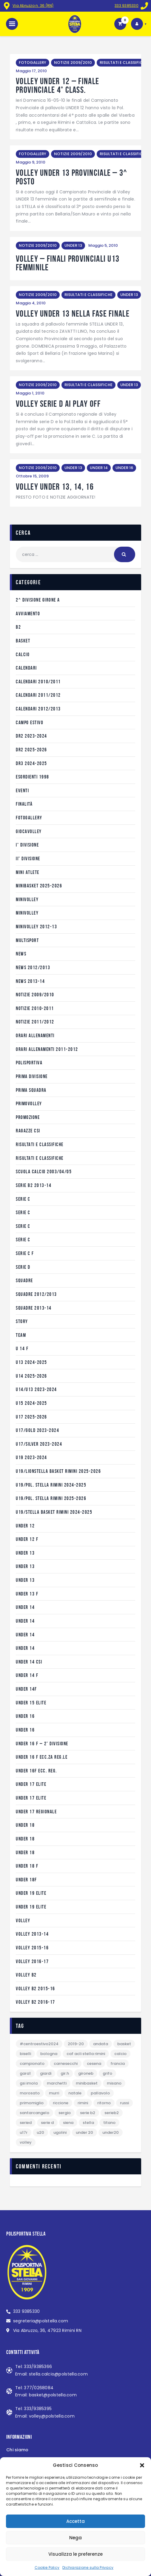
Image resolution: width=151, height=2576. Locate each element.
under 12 (25, 1525)
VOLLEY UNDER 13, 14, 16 (55, 486)
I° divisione (27, 844)
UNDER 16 (124, 468)
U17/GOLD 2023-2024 (37, 1430)
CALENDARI (26, 667)
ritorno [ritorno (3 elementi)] (104, 2103)
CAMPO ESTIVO (29, 722)
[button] (142, 2465)
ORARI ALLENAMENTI (35, 1035)
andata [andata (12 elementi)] (100, 2044)
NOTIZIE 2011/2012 (35, 1021)
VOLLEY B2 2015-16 (35, 1988)
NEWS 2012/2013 (33, 967)
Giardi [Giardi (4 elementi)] (45, 2073)
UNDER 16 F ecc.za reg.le (41, 1757)
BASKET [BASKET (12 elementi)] (124, 2044)
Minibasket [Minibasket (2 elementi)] (87, 2083)
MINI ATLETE (27, 872)
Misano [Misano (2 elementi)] (114, 2083)
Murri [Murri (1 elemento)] (54, 2093)
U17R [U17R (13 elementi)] (23, 2132)
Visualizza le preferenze (75, 2554)
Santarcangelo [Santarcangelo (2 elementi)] (34, 2113)
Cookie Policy (47, 2567)
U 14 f (22, 1348)
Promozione (28, 1117)
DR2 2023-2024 (31, 736)
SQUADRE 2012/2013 (36, 1294)
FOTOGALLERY (32, 62)
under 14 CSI (29, 1661)
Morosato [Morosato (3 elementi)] (30, 2093)
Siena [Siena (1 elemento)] (68, 2122)
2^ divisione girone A (38, 599)
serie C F (25, 1253)
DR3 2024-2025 (31, 763)
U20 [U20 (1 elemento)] (40, 2132)
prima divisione (32, 1076)
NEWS (21, 953)
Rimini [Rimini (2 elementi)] (83, 2103)
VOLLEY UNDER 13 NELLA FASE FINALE (73, 313)
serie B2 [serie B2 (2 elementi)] (87, 2113)
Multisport (27, 940)
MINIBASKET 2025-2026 (39, 885)
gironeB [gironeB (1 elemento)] (85, 2073)
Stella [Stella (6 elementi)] (88, 2122)
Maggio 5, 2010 (103, 245)
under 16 (25, 1716)
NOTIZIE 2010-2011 (35, 1008)
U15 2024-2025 (31, 1403)
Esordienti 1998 (32, 776)
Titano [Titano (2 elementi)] (109, 2122)
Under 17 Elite (31, 1784)
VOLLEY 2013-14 (32, 1934)
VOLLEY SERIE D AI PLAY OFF (58, 404)
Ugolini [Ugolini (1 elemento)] (60, 2132)
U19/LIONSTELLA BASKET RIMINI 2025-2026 (58, 1471)
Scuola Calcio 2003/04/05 (44, 1171)
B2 (18, 627)
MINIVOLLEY (27, 899)
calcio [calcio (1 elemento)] (120, 2054)
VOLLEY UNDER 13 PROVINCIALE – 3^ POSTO (71, 177)
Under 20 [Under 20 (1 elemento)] (84, 2132)
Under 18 (25, 1838)
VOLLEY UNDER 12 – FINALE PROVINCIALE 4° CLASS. (57, 85)
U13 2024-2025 (31, 1362)
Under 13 (25, 1580)
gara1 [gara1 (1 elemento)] (25, 2073)
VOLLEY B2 (26, 1974)
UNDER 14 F (27, 1675)
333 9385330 (126, 5)
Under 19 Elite (31, 1893)
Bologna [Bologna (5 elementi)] (48, 2054)
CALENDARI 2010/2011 (38, 681)
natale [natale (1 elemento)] (74, 2093)
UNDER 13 (73, 245)
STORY (22, 1321)
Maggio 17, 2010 (31, 71)
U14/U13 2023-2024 (36, 1389)
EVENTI (22, 790)
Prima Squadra (31, 1090)
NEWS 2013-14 (30, 981)
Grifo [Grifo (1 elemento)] (107, 2073)
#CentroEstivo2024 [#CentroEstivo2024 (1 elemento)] (39, 2044)
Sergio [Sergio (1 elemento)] (64, 2113)
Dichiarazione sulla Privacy (87, 2567)
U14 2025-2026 (31, 1376)
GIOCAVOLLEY (29, 831)
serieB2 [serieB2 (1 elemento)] (111, 2113)
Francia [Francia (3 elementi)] (117, 2063)
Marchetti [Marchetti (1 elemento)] (57, 2083)
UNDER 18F (26, 1879)
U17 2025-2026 (31, 1416)
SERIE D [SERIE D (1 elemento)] (47, 2122)
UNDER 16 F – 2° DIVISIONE (42, 1743)
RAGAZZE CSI (28, 1130)
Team (21, 1335)
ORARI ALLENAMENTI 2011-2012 (47, 1049)
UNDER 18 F (27, 1866)
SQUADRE (24, 1280)
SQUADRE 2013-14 (34, 1308)
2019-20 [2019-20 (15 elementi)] (76, 2044)
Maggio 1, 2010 (30, 393)
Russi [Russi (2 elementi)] (124, 2103)
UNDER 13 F (27, 1593)
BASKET (23, 640)
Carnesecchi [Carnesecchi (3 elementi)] (66, 2063)
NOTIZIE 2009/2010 (73, 62)
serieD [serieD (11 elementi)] (26, 2122)
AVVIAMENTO (28, 613)
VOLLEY (23, 1920)
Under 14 (25, 1621)
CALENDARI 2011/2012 (38, 695)
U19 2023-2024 (31, 1457)
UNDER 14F (26, 1689)
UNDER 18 (25, 1825)
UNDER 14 (99, 468)
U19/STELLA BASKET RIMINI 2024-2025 (54, 1512)
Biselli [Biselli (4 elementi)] (25, 2054)
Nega (75, 2538)
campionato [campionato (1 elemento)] (32, 2063)
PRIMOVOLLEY (29, 1103)
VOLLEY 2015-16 (32, 1947)
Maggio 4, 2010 (31, 303)
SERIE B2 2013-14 (33, 1185)
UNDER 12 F (27, 1539)
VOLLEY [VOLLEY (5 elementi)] (26, 2142)
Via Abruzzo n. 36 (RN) (33, 5)
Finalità (24, 804)
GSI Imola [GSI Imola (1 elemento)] (29, 2083)
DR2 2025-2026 (31, 749)
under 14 (25, 1607)
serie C (23, 1199)
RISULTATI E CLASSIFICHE (124, 62)
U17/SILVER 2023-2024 (39, 1444)
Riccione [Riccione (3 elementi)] (60, 2103)
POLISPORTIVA (29, 1062)
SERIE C (23, 1212)
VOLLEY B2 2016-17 (35, 2002)
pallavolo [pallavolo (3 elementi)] (100, 2093)
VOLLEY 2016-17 (32, 1961)
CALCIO (23, 654)
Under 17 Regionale (36, 1811)
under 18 (25, 1852)
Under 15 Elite (31, 1702)
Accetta (75, 2521)
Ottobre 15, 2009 (32, 476)
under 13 (25, 1553)
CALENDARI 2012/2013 (38, 708)
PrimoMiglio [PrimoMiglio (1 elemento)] (32, 2103)
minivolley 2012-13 (36, 926)
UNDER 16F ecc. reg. (36, 1770)
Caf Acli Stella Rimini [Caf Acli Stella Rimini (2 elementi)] (86, 2054)
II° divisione (28, 858)
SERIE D (23, 1267)
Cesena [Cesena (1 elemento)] (94, 2063)
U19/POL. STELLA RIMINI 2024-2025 (51, 1484)
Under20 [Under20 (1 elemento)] (110, 2132)
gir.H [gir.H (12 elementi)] (65, 2073)
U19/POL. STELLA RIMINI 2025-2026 (51, 1498)
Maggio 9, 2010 (30, 162)
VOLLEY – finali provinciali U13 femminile (67, 263)
